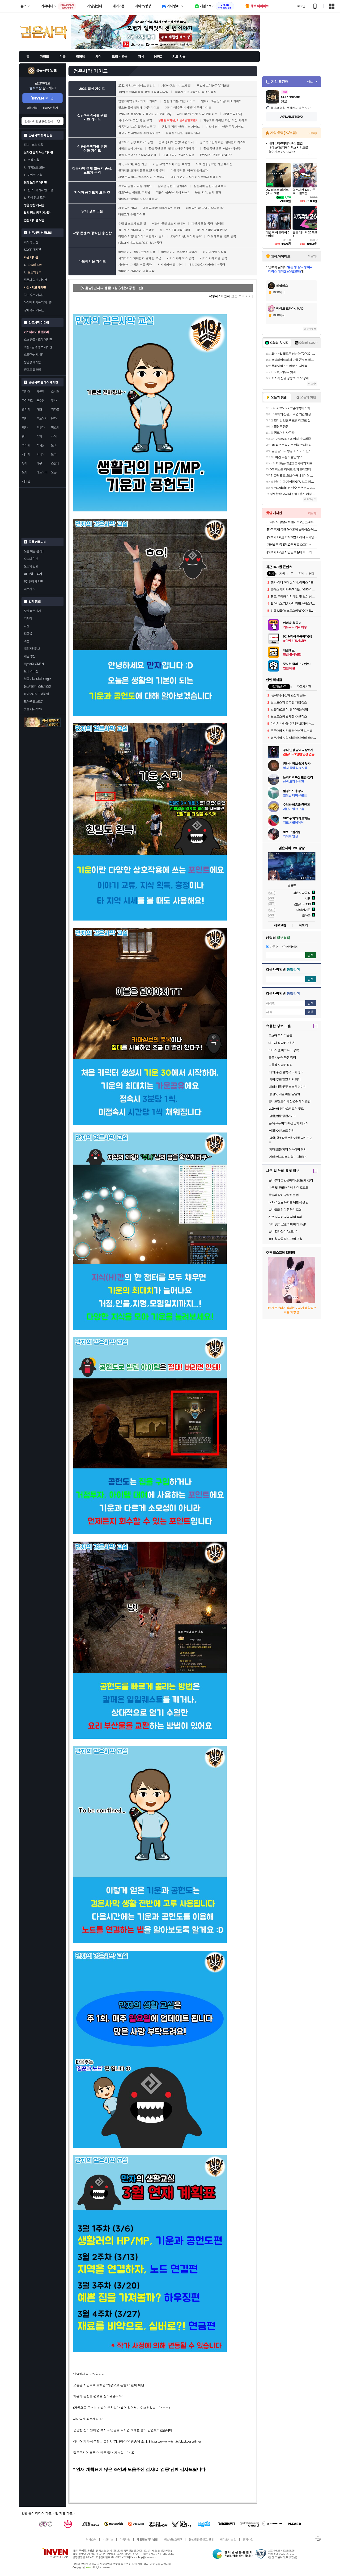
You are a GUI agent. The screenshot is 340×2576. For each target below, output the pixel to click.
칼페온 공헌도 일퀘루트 (173, 186)
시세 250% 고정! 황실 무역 (135, 120)
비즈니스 (108, 2539)
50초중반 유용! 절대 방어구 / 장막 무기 (173, 148)
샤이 (53, 436)
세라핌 (26, 481)
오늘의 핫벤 (31, 559)
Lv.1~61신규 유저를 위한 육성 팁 (288, 1202)
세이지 (26, 454)
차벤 (26, 626)
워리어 (26, 392)
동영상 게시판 (32, 362)
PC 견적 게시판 (33, 581)
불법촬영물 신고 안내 (201, 2539)
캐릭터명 (290, 946)
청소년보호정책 (173, 2539)
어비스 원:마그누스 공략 (283, 1050)
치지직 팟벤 (31, 242)
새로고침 (309, 329)
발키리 (26, 409)
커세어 (41, 454)
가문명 (272, 946)
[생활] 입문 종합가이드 (282, 1116)
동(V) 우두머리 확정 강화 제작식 (288, 1123)
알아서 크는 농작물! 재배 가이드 (221, 101)
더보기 (303, 925)
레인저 (41, 392)
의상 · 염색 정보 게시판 (38, 347)
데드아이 (42, 472)
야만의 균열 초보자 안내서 (169, 223)
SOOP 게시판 (32, 250)
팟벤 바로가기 (32, 611)
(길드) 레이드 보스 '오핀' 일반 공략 (140, 242)
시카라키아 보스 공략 (180, 258)
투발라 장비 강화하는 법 (283, 1195)
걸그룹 (28, 633)
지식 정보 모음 (34, 197)
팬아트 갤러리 (32, 370)
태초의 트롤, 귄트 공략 (222, 236)
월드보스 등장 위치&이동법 (135, 142)
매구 (39, 463)
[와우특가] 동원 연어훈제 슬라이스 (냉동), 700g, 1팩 (292, 529)
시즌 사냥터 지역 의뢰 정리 (285, 1217)
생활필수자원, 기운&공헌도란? (177, 120)
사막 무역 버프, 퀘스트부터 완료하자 (141, 176)
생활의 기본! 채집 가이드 (179, 101)
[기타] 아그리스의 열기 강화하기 (288, 1156)
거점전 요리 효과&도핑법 (178, 155)
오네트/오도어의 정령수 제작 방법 (289, 1101)
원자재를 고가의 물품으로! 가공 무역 (141, 170)
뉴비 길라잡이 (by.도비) (282, 1231)
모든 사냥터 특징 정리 (282, 1057)
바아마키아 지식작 (214, 251)
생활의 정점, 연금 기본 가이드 (181, 126)
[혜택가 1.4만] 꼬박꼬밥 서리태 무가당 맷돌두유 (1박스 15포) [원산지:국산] (292, 537)
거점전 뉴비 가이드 (130, 148)
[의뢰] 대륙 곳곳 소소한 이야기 (287, 1086)
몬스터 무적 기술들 (280, 1035)
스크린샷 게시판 (33, 355)
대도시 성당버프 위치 (281, 1043)
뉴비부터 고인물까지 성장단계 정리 (290, 1180)
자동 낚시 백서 (127, 208)
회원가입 (32, 108)
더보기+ (312, 81)
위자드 (55, 409)
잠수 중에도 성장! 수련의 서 (176, 142)
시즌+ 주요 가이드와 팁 (176, 85)
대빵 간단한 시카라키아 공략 (207, 264)
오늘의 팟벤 (31, 566)
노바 (53, 445)
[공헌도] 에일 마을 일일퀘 (284, 1094)
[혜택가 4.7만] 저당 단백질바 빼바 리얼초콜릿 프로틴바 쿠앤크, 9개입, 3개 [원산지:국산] (292, 552)
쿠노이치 (42, 418)
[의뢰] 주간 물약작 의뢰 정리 (285, 1072)
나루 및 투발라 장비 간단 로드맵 (288, 1187)
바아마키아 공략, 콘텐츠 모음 (136, 251)
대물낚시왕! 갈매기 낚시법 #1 (161, 208)
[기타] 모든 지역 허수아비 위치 (287, 1149)
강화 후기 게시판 (34, 310)
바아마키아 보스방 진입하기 (179, 251)
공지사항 (248, 2539)
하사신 (41, 445)
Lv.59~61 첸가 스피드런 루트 (286, 1108)
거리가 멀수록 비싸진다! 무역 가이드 (188, 107)
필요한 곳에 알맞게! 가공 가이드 (138, 107)
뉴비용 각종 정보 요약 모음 (285, 1238)
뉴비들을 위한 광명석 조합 (285, 1209)
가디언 (26, 445)
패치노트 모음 (34, 167)
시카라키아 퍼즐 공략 (213, 258)
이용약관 (125, 2539)
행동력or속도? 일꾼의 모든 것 (137, 126)
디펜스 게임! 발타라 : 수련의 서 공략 (141, 236)
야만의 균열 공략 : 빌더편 (207, 223)
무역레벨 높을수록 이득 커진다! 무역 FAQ (144, 114)
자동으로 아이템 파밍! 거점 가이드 (225, 120)
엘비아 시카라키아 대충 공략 (136, 271)
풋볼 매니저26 (33, 709)
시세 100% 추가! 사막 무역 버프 (197, 114)
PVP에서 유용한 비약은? (216, 155)
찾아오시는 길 (228, 2539)
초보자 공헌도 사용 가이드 (135, 186)
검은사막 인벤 (46, 70)
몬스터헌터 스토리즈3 (37, 686)
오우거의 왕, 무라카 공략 (186, 236)
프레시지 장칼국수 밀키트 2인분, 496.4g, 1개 (292, 522)
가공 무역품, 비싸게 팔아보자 (189, 170)
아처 (39, 436)
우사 (24, 463)
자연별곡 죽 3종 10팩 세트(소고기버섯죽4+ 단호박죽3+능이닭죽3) (292, 544)
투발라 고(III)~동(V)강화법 (213, 85)
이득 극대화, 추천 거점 (132, 164)
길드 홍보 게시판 (34, 295)
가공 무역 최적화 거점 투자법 (171, 164)
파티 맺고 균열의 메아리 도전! (287, 1224)
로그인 (301, 6)
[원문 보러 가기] (242, 296)
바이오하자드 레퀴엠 (36, 694)
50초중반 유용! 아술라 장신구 (222, 148)
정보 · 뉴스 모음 (33, 145)
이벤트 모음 (33, 175)
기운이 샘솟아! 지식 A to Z (172, 192)
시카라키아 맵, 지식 (170, 264)
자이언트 (27, 400)
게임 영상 (29, 656)
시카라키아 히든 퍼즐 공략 (135, 264)
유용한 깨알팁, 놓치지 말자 (183, 133)
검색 (58, 121)
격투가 (41, 427)
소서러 (55, 392)
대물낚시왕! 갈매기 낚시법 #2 (205, 208)
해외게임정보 (32, 649)
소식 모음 (31, 160)
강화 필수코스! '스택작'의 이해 (137, 155)
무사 (53, 400)
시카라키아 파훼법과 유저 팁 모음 (139, 258)
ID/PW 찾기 (50, 108)
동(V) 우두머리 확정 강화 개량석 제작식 (143, 92)
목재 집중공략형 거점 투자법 (214, 164)
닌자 (53, 418)
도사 (24, 472)
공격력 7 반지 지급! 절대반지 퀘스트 (223, 142)
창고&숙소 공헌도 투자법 (134, 192)
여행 (26, 641)
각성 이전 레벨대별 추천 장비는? (139, 133)
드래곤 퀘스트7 (33, 701)
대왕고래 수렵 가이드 (131, 214)
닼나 (25, 427)
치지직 (28, 618)
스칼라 (55, 463)
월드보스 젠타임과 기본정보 (136, 230)
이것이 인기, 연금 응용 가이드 (225, 126)
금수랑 (41, 400)
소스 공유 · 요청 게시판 (38, 339)
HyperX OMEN (34, 664)
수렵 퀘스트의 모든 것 (132, 223)
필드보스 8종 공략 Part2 (211, 230)
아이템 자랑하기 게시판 (38, 302)
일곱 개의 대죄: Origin (37, 679)
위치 (24, 418)
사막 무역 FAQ (232, 114)
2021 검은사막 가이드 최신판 (136, 85)
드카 (53, 454)
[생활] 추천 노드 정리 (281, 1130)
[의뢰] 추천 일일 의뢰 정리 (284, 1079)
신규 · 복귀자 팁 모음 (38, 190)
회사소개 (91, 2539)
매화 (39, 409)
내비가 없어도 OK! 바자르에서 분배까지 (196, 176)
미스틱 (55, 427)
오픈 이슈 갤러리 (34, 551)
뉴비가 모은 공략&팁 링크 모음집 (195, 92)
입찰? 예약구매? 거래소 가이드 (138, 101)
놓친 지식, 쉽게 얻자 (208, 192)
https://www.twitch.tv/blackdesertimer (176, 2441)
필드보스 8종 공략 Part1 (175, 230)
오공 (53, 472)
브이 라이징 (31, 671)
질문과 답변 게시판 (35, 280)
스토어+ (312, 133)
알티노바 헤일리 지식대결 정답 (137, 198)
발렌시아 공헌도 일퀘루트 (210, 186)
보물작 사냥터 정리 (280, 1064)
